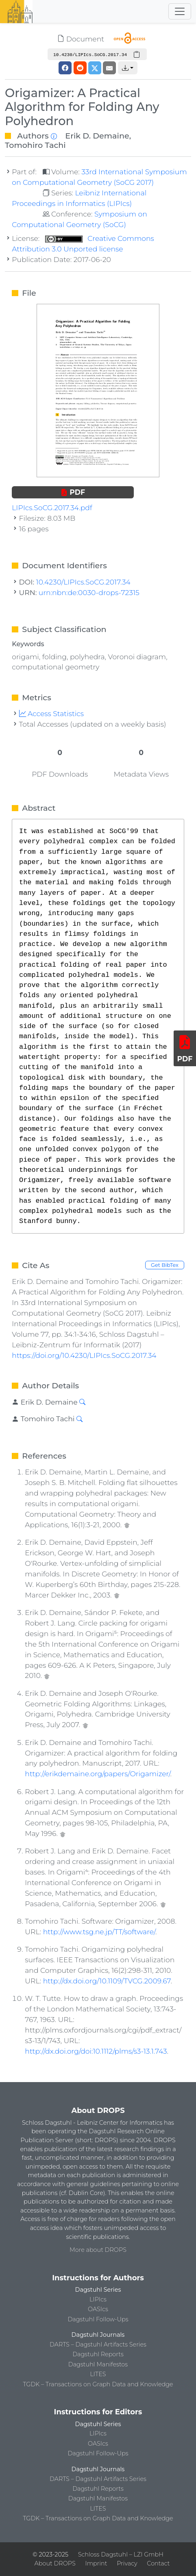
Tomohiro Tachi (35, 145)
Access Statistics (51, 713)
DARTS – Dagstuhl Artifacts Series (98, 2344)
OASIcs (98, 2309)
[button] (127, 67)
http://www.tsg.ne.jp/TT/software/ (99, 1931)
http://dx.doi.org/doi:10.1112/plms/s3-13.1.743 (96, 2051)
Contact (158, 2563)
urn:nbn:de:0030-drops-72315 (89, 592)
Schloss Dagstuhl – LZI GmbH (120, 2554)
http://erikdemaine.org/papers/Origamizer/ (97, 1773)
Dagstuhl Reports (98, 2354)
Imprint (96, 2563)
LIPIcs (98, 2299)
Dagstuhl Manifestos (98, 2364)
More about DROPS (98, 2249)
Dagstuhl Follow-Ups (98, 2319)
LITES (98, 2374)
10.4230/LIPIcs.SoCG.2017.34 (83, 582)
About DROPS (55, 2563)
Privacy (127, 2563)
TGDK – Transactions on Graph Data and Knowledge (98, 2384)
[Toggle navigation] (179, 11)
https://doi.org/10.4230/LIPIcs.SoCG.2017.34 (84, 1355)
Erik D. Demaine (97, 136)
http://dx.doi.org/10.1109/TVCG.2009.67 (107, 1980)
